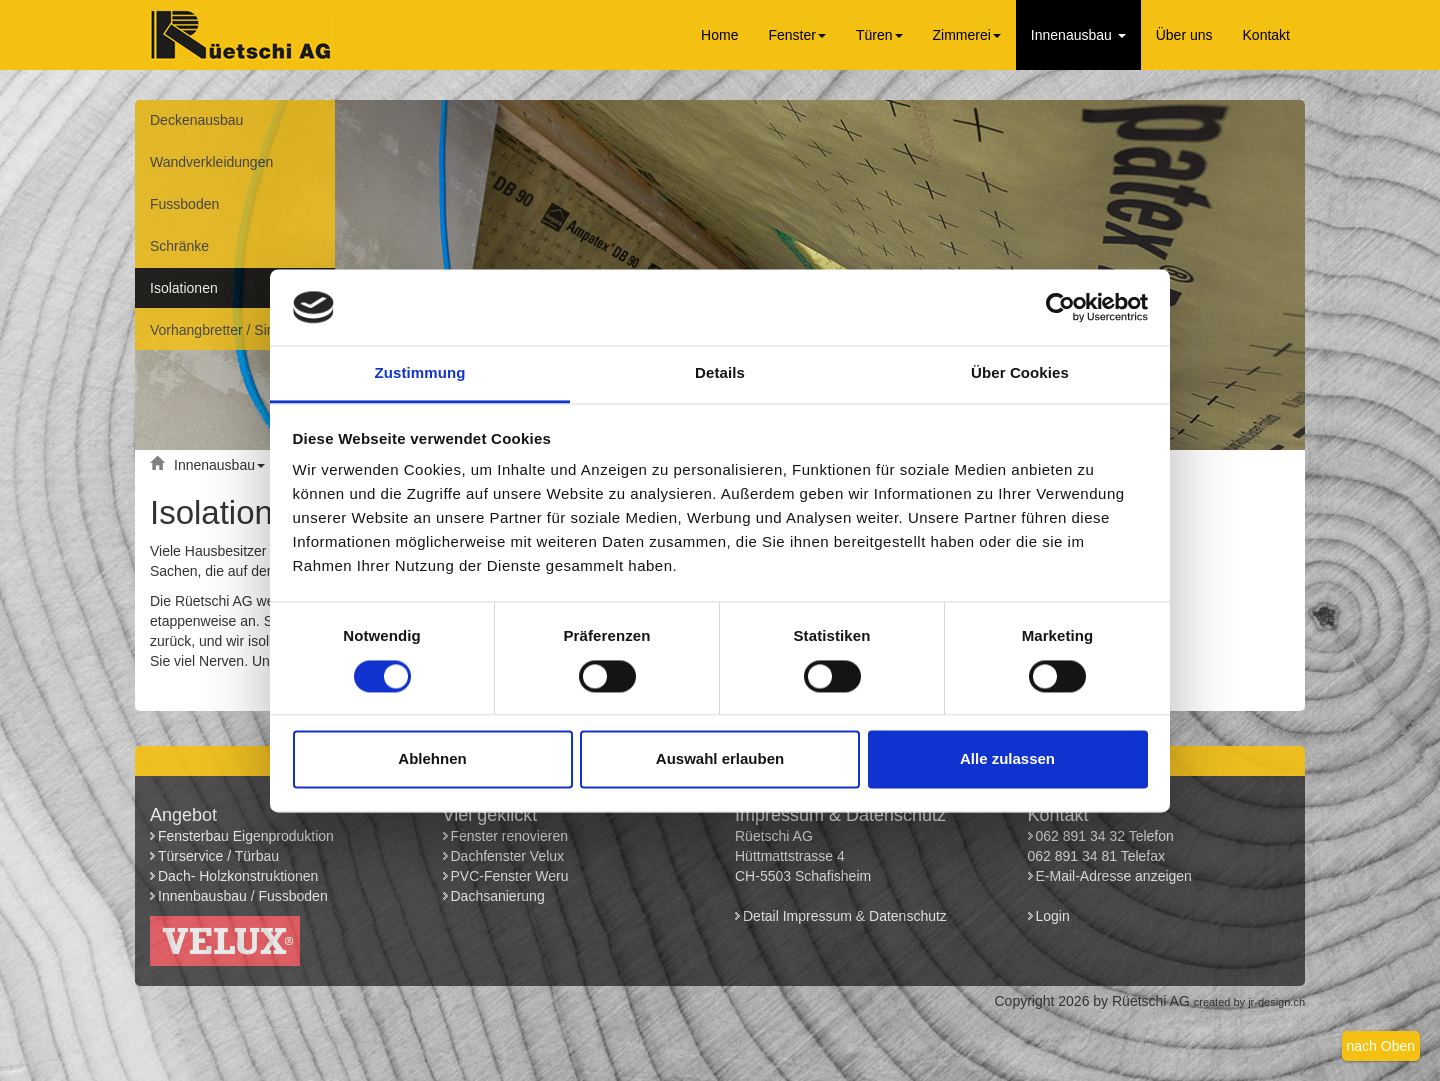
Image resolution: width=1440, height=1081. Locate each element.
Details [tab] (720, 373)
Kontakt (1266, 35)
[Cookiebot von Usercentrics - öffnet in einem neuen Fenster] (1060, 307)
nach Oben (1381, 1046)
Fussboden (184, 204)
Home (719, 35)
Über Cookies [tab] (1020, 373)
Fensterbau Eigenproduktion (246, 836)
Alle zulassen (1007, 759)
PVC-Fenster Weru (510, 876)
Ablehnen (432, 759)
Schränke (179, 246)
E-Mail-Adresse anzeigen (1114, 876)
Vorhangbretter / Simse (221, 330)
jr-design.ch (1276, 1002)
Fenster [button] (796, 35)
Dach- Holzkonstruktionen (238, 876)
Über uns (1184, 35)
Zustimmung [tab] (420, 373)
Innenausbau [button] (1078, 35)
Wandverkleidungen (211, 162)
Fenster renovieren (510, 836)
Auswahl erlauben (720, 759)
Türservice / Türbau (218, 856)
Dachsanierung (498, 896)
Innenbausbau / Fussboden (243, 896)
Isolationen (184, 288)
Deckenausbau (196, 120)
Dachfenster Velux (508, 856)
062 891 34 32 (1081, 836)
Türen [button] (879, 35)
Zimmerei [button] (967, 35)
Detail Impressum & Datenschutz (845, 916)
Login (1055, 916)
